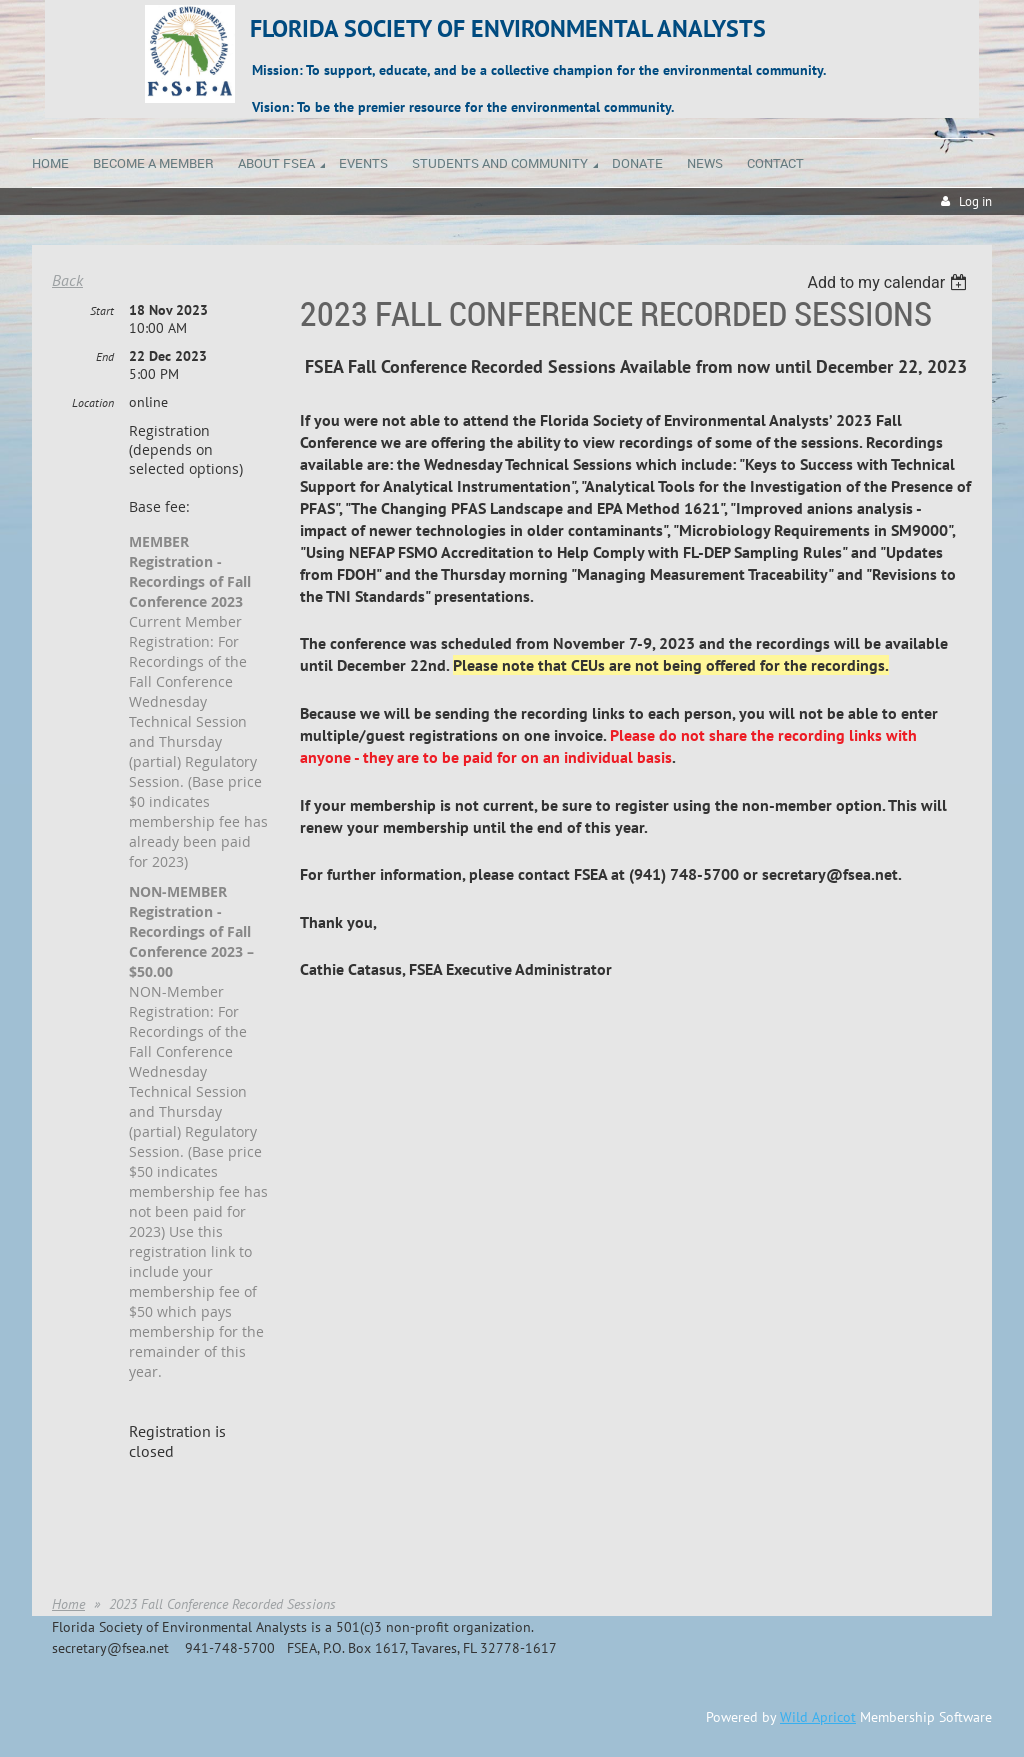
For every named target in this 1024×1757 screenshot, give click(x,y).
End (105, 356)
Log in (975, 201)
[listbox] (889, 282)
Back (67, 280)
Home (68, 1604)
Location (93, 402)
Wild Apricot (818, 1717)
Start (102, 310)
